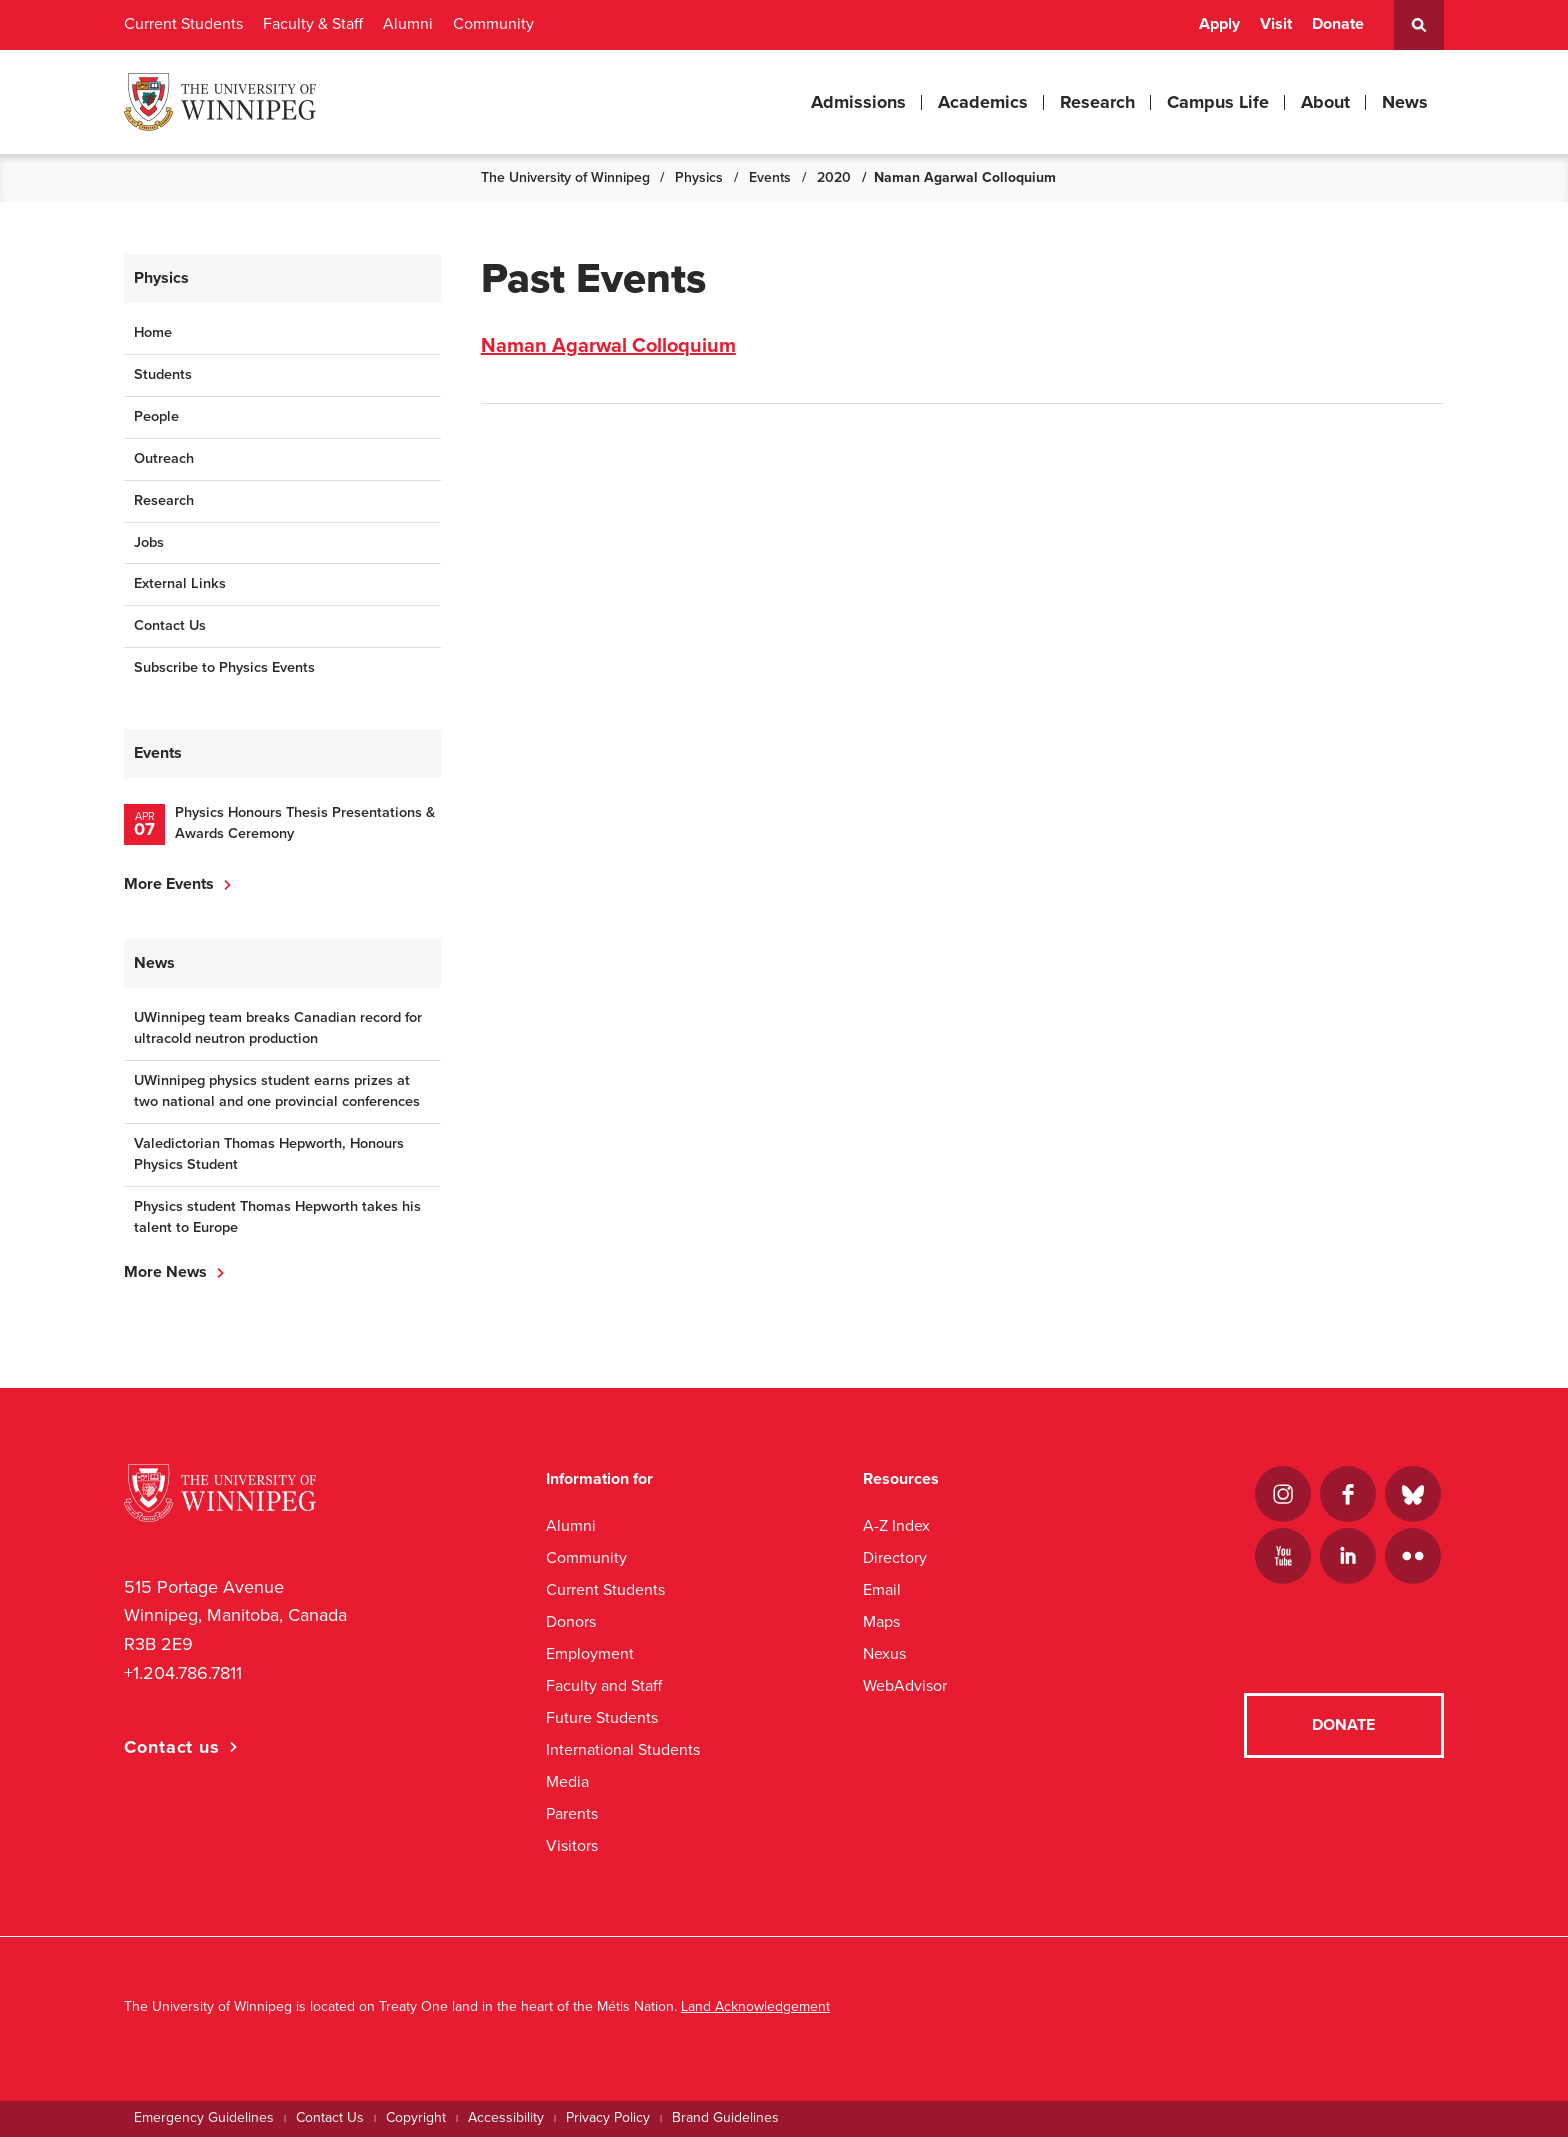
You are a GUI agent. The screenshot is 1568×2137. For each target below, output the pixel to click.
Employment (590, 1653)
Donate (1338, 24)
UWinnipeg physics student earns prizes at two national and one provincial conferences (277, 1091)
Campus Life (1218, 102)
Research (1097, 102)
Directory (895, 1557)
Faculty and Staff (604, 1685)
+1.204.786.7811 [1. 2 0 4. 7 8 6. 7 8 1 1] (183, 1673)
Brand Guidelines (725, 2117)
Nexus (884, 1653)
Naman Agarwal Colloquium (608, 346)
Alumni (408, 24)
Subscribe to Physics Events (224, 667)
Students (163, 374)
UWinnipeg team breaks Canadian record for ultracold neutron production (278, 1028)
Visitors (572, 1845)
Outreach (164, 458)
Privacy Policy (608, 2117)
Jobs (149, 542)
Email (882, 1589)
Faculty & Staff (313, 24)
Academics (983, 102)
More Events (169, 884)
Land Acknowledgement (755, 2006)
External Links (180, 583)
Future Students (602, 1717)
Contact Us (170, 625)
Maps (881, 1621)
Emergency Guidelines (204, 2117)
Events (770, 177)
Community (493, 24)
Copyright (416, 2117)
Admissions (858, 102)
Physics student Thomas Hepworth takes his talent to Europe (277, 1217)
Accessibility (506, 2117)
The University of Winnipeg (565, 177)
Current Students (183, 24)
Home (153, 332)
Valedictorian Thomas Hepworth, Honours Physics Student (269, 1154)
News (1405, 102)
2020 (834, 177)
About (1325, 102)
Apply (1219, 24)
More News (165, 1272)
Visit (1276, 24)
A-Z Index (896, 1525)
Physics (699, 177)
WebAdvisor (905, 1685)
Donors (571, 1621)
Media (567, 1781)
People (156, 416)
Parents (572, 1813)
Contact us (172, 1747)
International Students (623, 1749)
